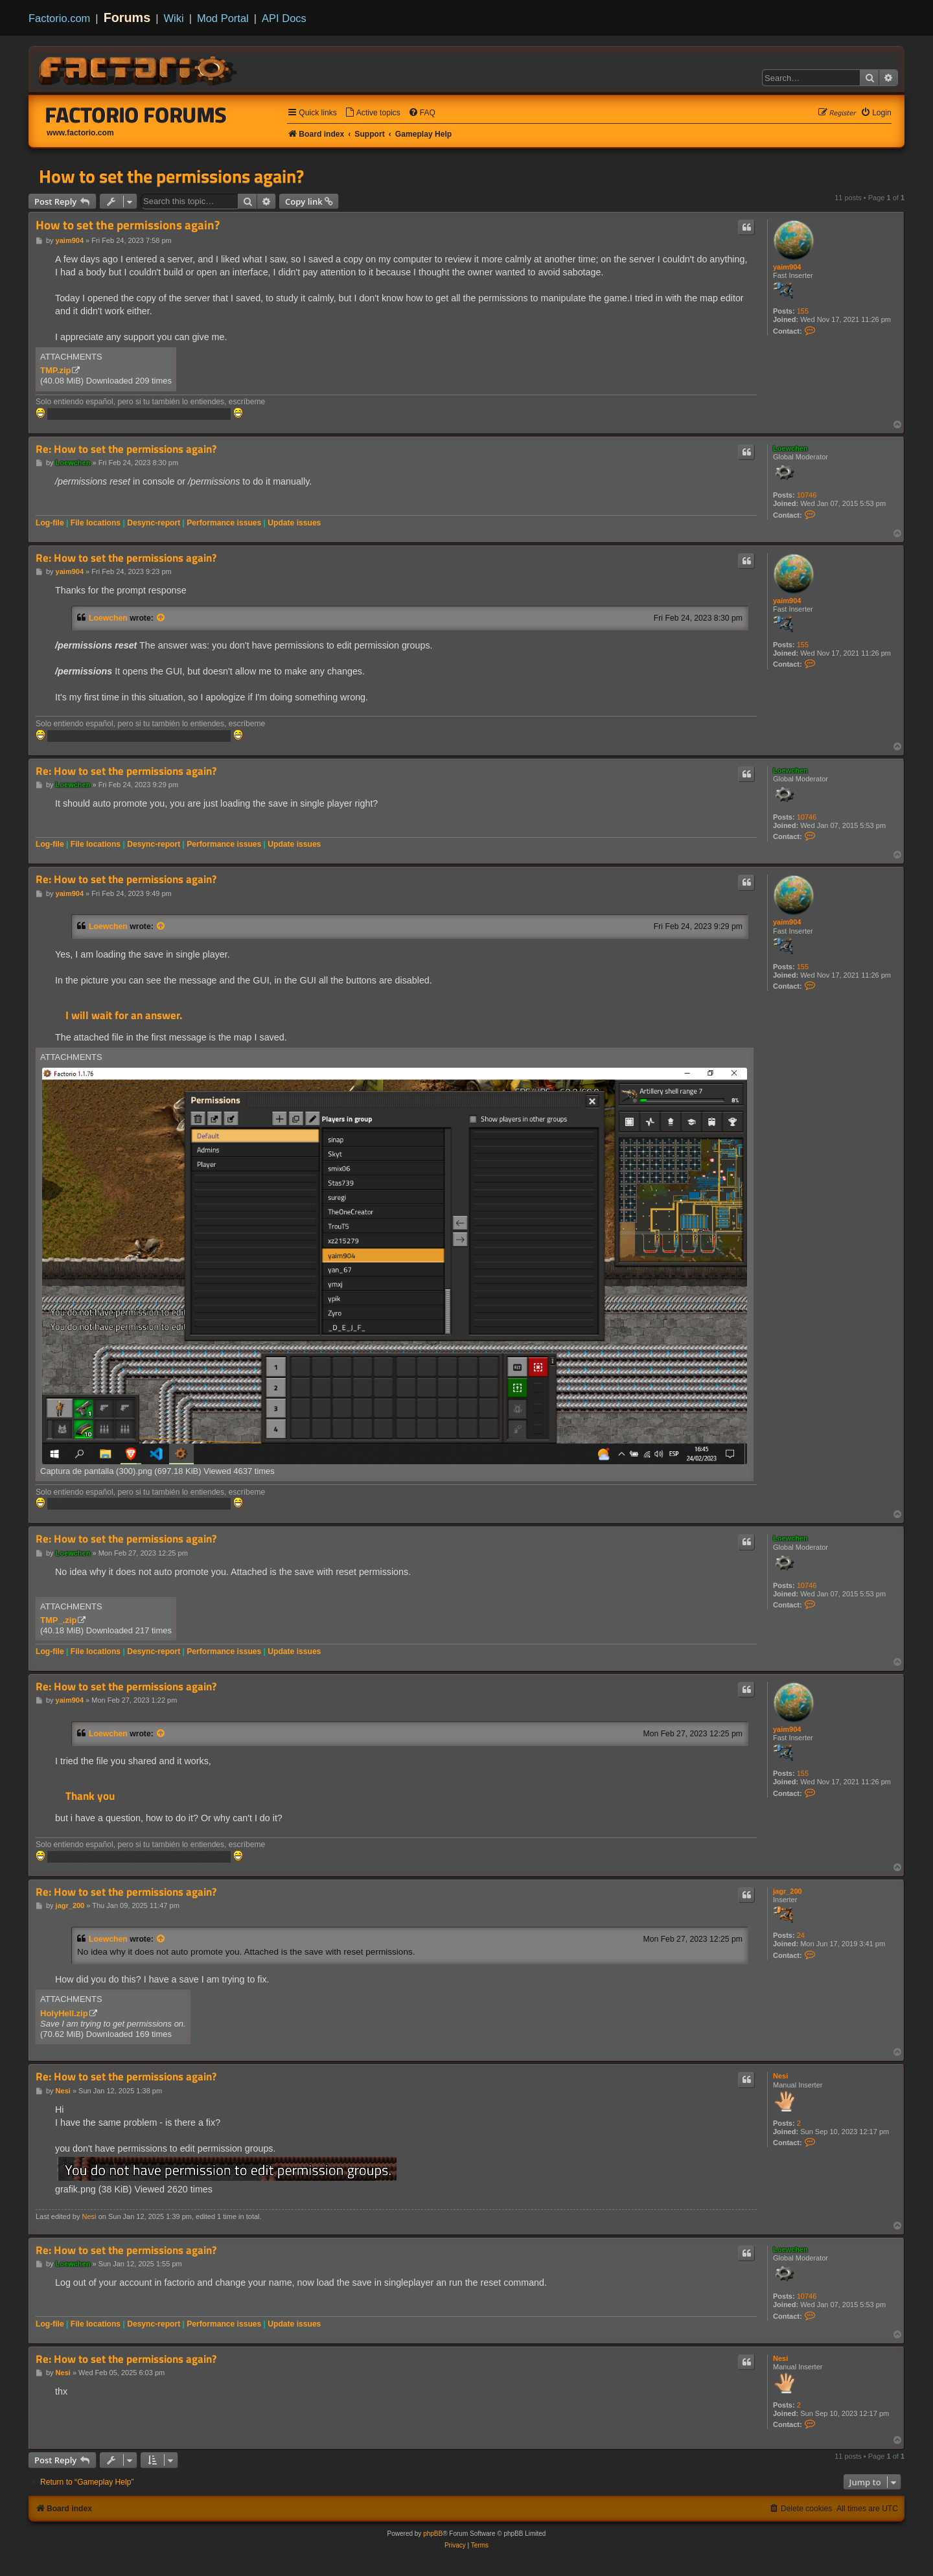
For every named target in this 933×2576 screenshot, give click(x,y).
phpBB (433, 2533)
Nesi (780, 2076)
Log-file (50, 522)
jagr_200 (787, 1891)
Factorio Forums (136, 114)
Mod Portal (223, 18)
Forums (127, 17)
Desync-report (153, 522)
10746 (807, 495)
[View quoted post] (161, 618)
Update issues (294, 522)
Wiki (174, 18)
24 (801, 1935)
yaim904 (787, 267)
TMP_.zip (58, 1620)
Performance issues (224, 522)
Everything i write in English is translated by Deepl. (139, 414)
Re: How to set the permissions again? (126, 449)
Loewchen (790, 448)
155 (803, 311)
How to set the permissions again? (171, 176)
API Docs (284, 18)
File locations (96, 522)
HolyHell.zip (64, 2013)
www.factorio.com (80, 132)
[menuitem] (372, 113)
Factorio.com (59, 18)
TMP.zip (55, 370)
